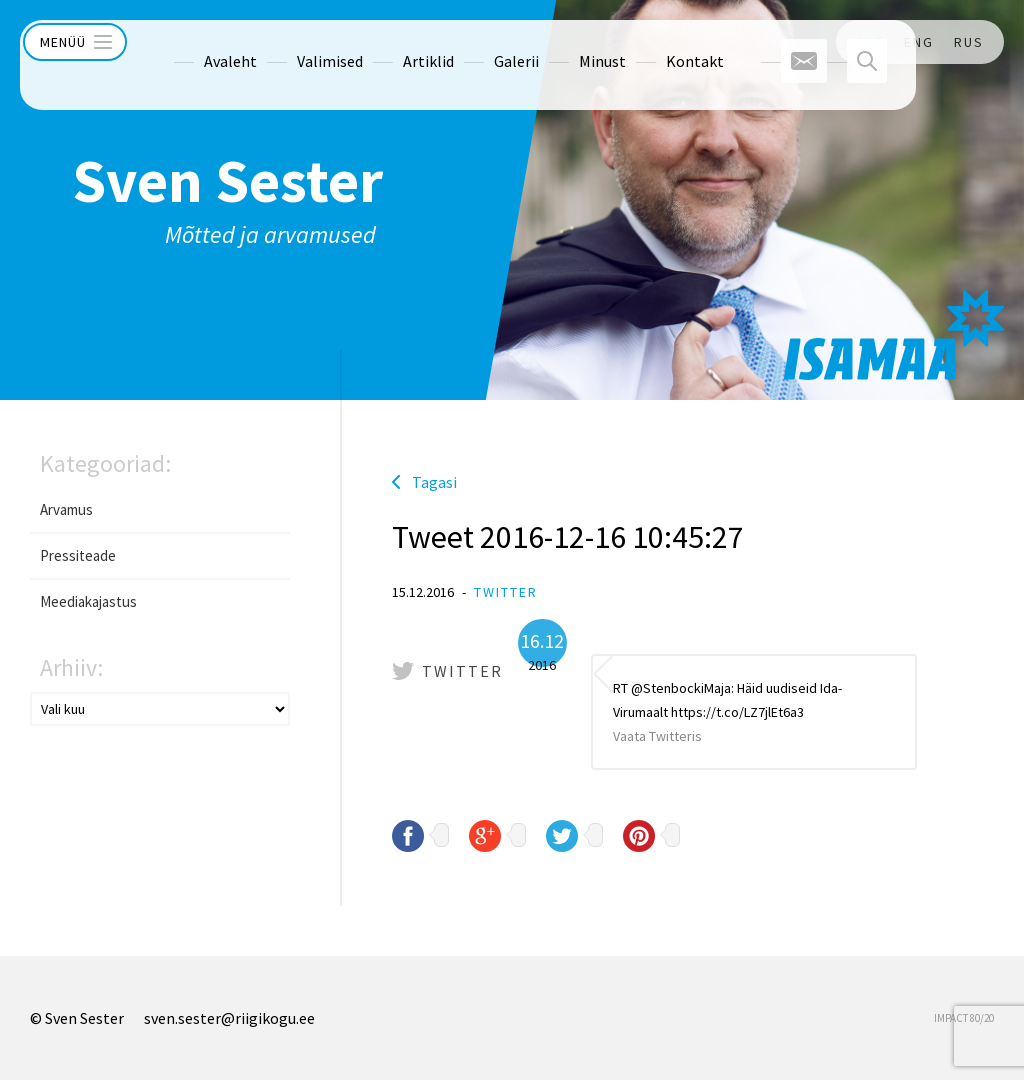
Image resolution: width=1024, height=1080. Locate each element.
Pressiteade (78, 555)
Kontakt (658, 42)
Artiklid (391, 42)
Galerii (479, 42)
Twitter (506, 592)
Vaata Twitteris (657, 736)
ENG (919, 42)
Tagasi (434, 482)
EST (870, 42)
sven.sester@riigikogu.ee (229, 1018)
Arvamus (66, 509)
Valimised (293, 42)
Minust (565, 42)
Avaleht (193, 42)
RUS (969, 42)
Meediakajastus (88, 601)
